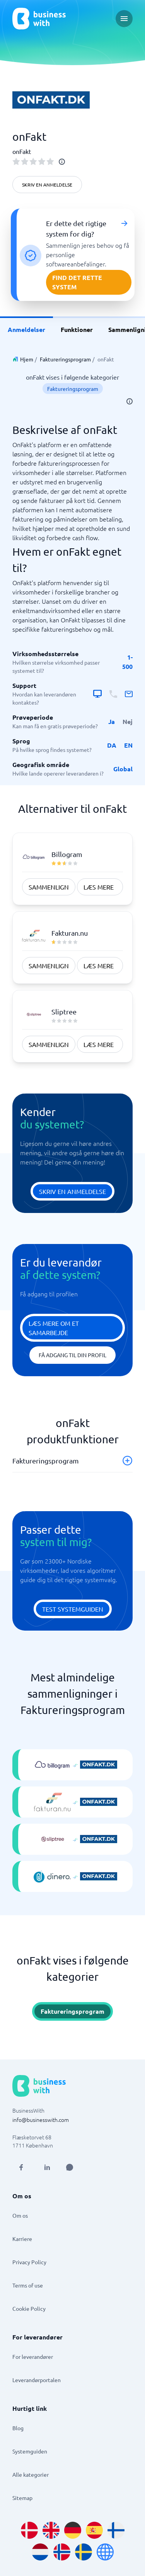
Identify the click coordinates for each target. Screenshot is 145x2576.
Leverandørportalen (36, 2379)
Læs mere (99, 887)
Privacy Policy (29, 2261)
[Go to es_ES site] (94, 2530)
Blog (18, 2427)
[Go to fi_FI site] (116, 2530)
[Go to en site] (105, 2551)
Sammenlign (49, 887)
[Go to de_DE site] (72, 2530)
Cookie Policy (29, 2308)
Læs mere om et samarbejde (54, 1327)
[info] (62, 162)
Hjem (26, 359)
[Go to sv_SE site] (83, 2551)
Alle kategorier (30, 2474)
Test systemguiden (72, 1609)
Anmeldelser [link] (26, 329)
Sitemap (22, 2497)
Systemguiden (29, 2451)
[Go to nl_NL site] (40, 2551)
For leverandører (32, 2356)
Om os (20, 2215)
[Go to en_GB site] (51, 2530)
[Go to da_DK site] (29, 2530)
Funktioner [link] (77, 329)
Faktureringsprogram (65, 359)
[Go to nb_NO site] (61, 2551)
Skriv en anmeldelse (47, 184)
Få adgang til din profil (72, 1354)
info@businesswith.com (40, 2119)
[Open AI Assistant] (69, 2167)
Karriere (22, 2238)
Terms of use (27, 2285)
